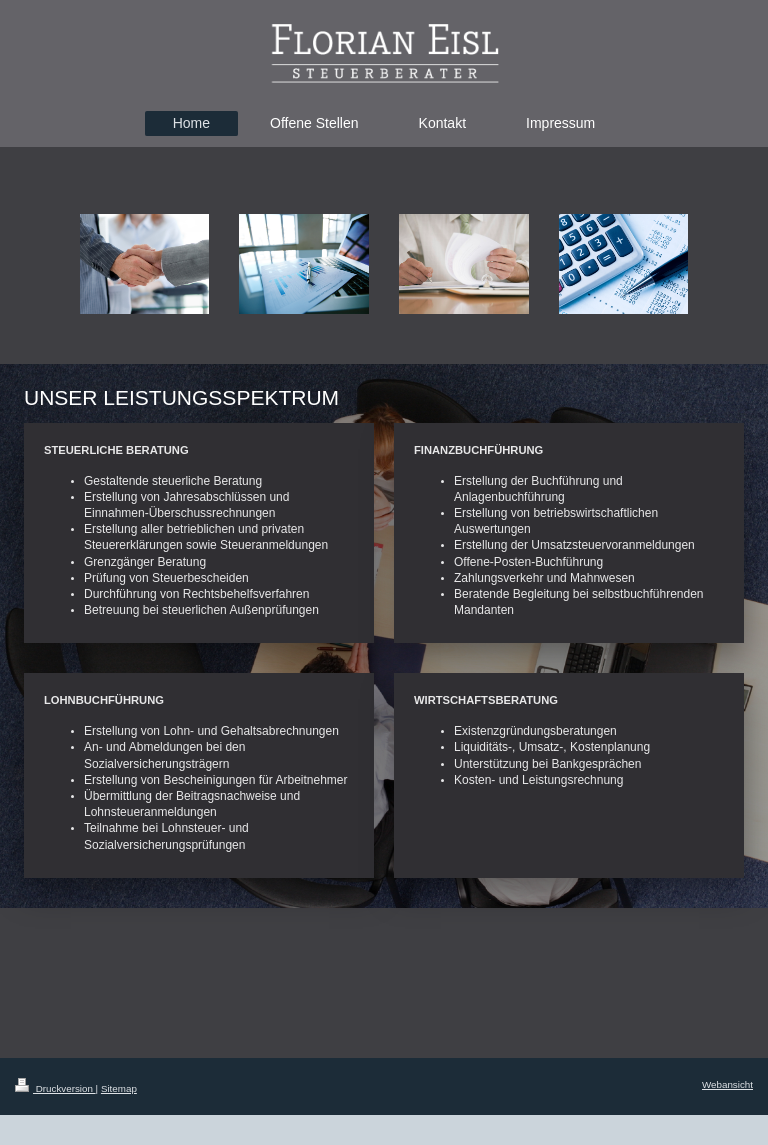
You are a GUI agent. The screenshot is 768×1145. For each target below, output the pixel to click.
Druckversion (55, 1088)
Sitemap (119, 1088)
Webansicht (727, 1084)
